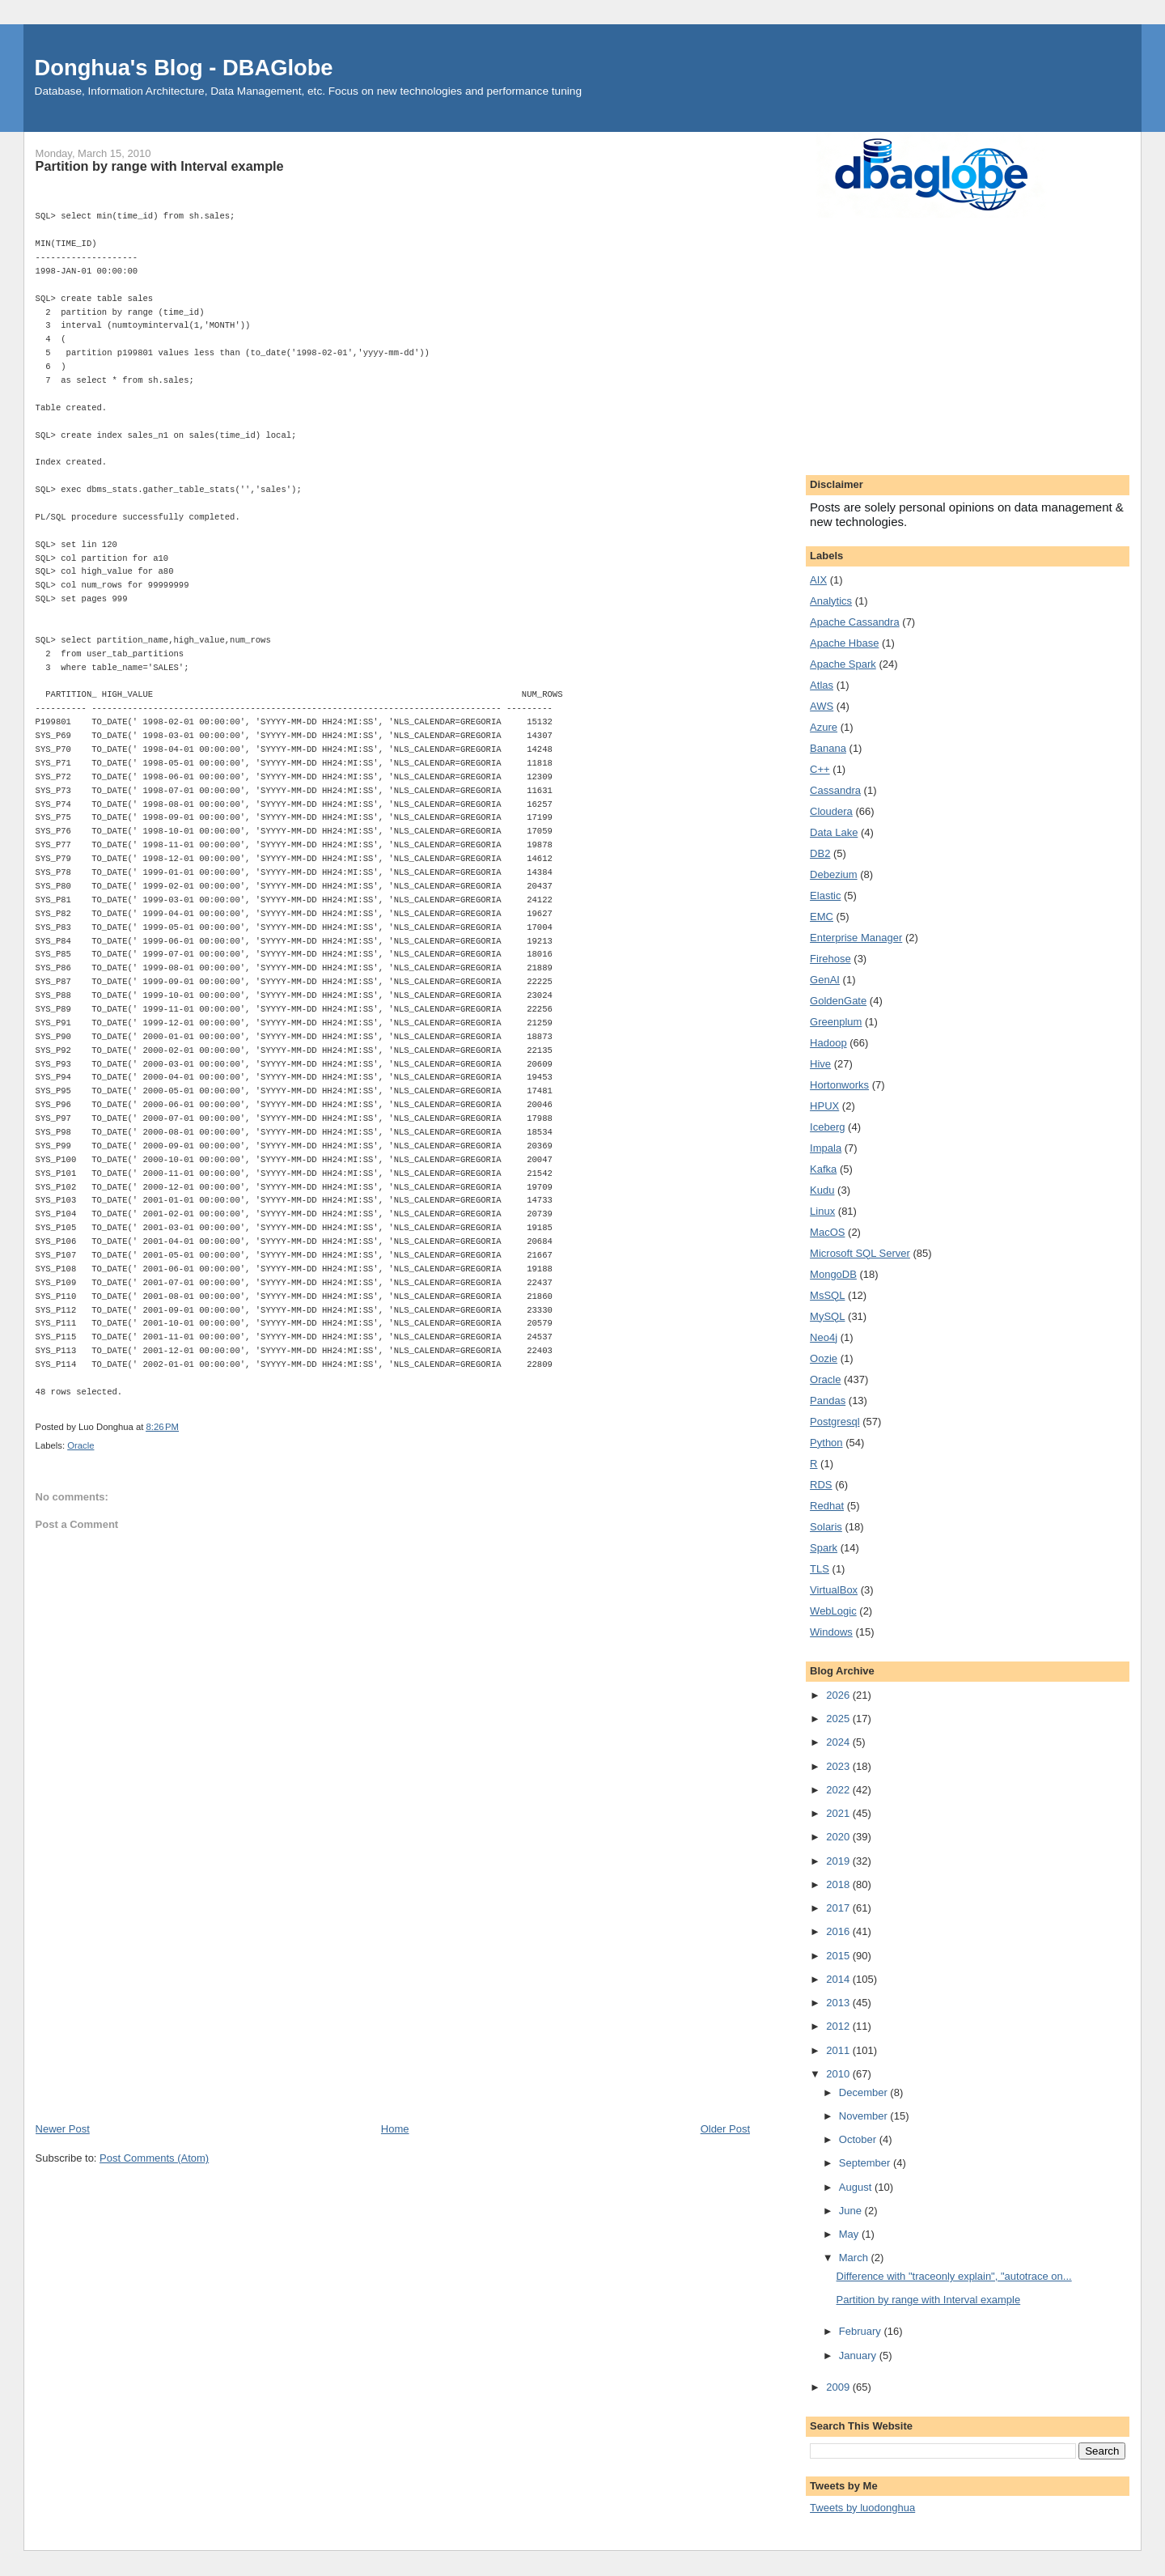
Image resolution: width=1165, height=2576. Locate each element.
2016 (839, 1931)
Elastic (825, 895)
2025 (839, 1718)
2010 (839, 2074)
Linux (822, 1211)
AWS (821, 706)
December (865, 2092)
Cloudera (831, 811)
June (852, 2211)
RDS (821, 1485)
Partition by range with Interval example (929, 2300)
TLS (819, 1569)
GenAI (825, 980)
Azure (823, 727)
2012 (839, 2026)
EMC (821, 916)
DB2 (820, 853)
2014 (839, 1979)
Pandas (827, 1400)
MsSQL (827, 1295)
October (859, 2139)
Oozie (823, 1358)
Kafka (823, 1169)
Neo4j (823, 1337)
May (850, 2234)
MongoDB (833, 1274)
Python (826, 1443)
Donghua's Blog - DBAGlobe (184, 67)
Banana (828, 748)
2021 (839, 1813)
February (861, 2331)
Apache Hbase (844, 643)
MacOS (827, 1232)
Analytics (831, 601)
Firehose (830, 959)
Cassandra (835, 790)
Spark (823, 1548)
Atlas (821, 685)
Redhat (827, 1506)
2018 (839, 1884)
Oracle (80, 1445)
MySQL (827, 1316)
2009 (839, 2387)
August (857, 2187)
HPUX (824, 1106)
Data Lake (834, 832)
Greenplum (836, 1022)
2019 (839, 1861)
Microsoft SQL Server (860, 1253)
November (865, 2116)
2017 (839, 1908)
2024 (839, 1742)
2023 (839, 1766)
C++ (820, 769)
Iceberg (827, 1127)
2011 (839, 2050)
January (859, 2355)
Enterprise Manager (856, 938)
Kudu (822, 1190)
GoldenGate (838, 1001)
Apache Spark (843, 664)
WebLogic (833, 1611)
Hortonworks (839, 1085)
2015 (839, 1956)
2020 (839, 1837)
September (866, 2163)
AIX (818, 580)
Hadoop (828, 1043)
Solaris (826, 1527)
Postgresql (834, 1421)
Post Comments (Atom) (154, 2158)
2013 (839, 2003)
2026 (839, 1695)
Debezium (834, 874)
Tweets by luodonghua (862, 2508)
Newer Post (63, 2129)
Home (395, 2129)
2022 (839, 1790)
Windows (831, 1632)
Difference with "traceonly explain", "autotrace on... (954, 2276)
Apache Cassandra (855, 622)
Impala (825, 1148)
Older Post (725, 2129)
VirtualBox (834, 1590)
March (855, 2257)
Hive (820, 1064)
